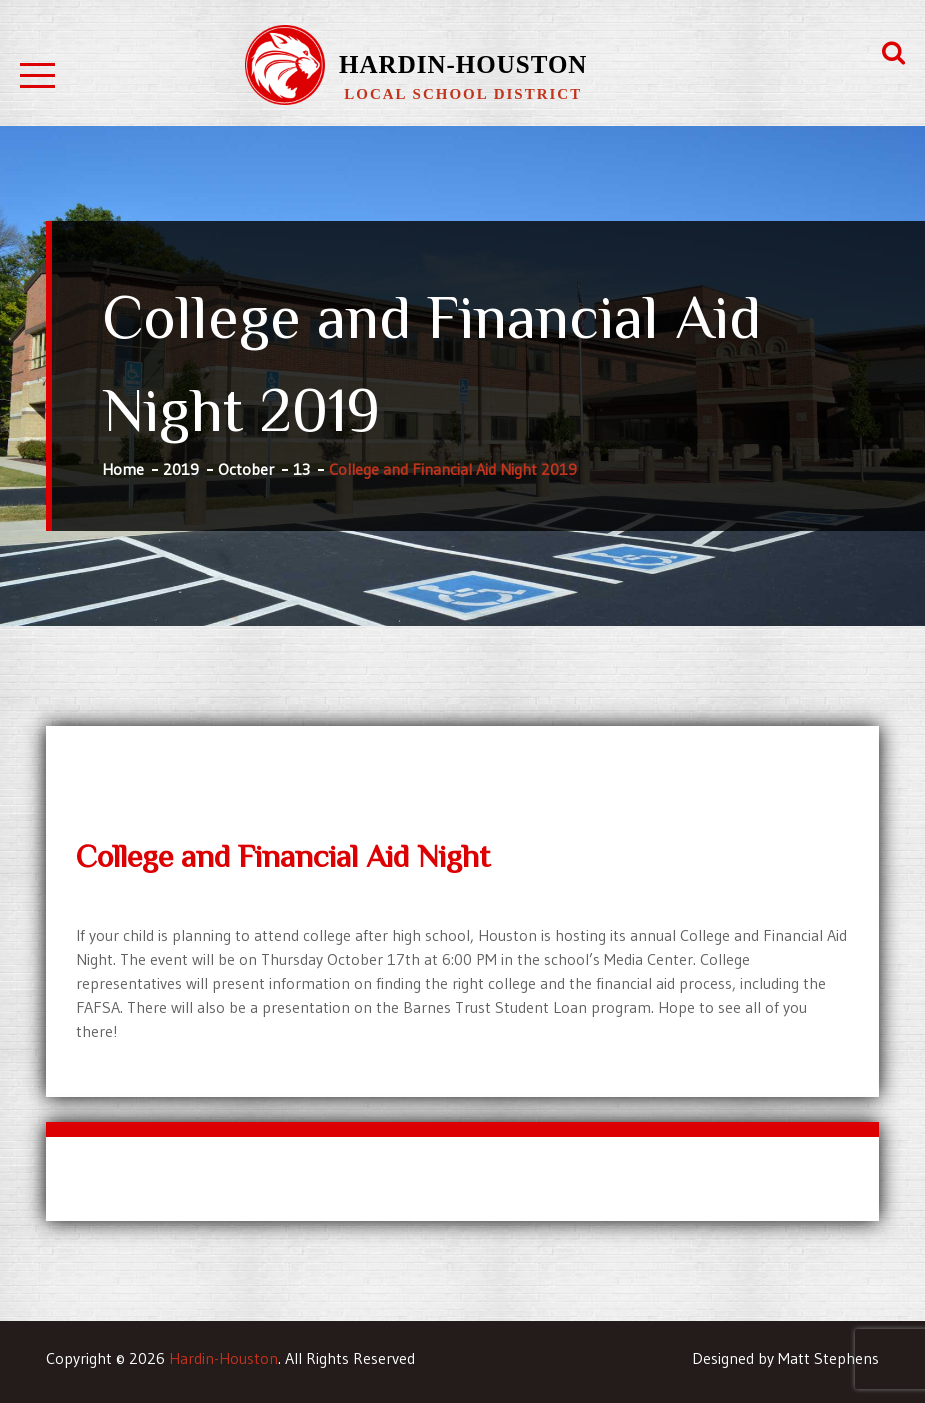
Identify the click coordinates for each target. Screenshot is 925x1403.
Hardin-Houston (463, 64)
